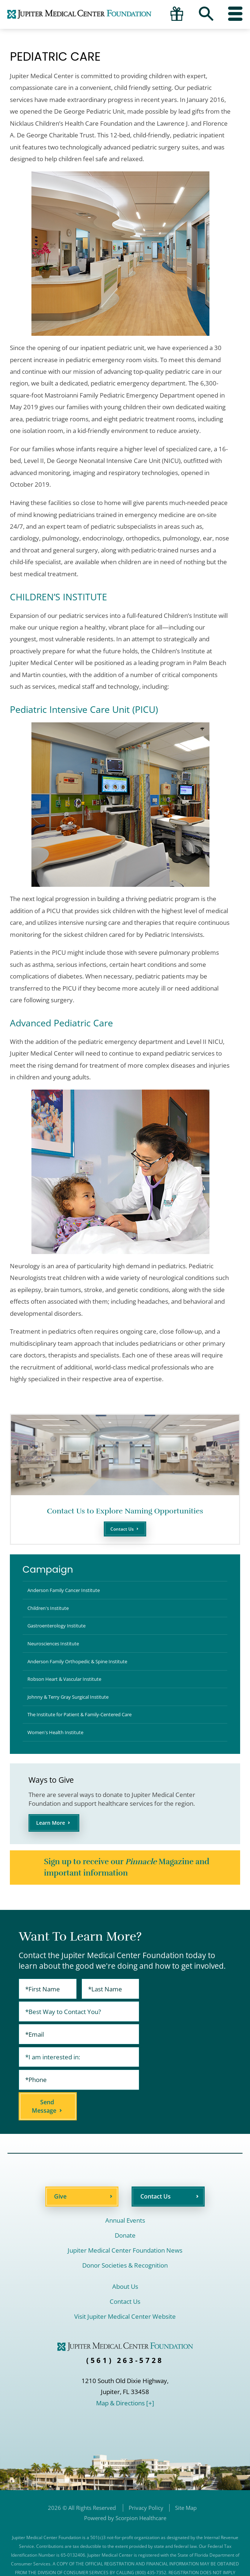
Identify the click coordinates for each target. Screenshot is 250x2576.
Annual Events (125, 2190)
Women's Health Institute (59, 1760)
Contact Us (122, 1529)
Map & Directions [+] (125, 2373)
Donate (125, 2205)
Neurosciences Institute (57, 1656)
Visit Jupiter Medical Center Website (125, 2286)
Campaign (48, 1571)
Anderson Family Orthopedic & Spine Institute (85, 1677)
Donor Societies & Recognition (125, 2235)
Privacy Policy (146, 2477)
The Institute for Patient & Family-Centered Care (88, 1740)
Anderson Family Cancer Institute (69, 1593)
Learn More (53, 1854)
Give (60, 2166)
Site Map (186, 2477)
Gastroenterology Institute (61, 1635)
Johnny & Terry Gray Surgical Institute (75, 1719)
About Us (125, 2256)
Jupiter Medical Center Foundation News (125, 2220)
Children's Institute (51, 1614)
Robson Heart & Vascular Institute (70, 1698)
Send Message (148, 2076)
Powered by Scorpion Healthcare (125, 2488)
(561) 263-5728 (125, 2330)
